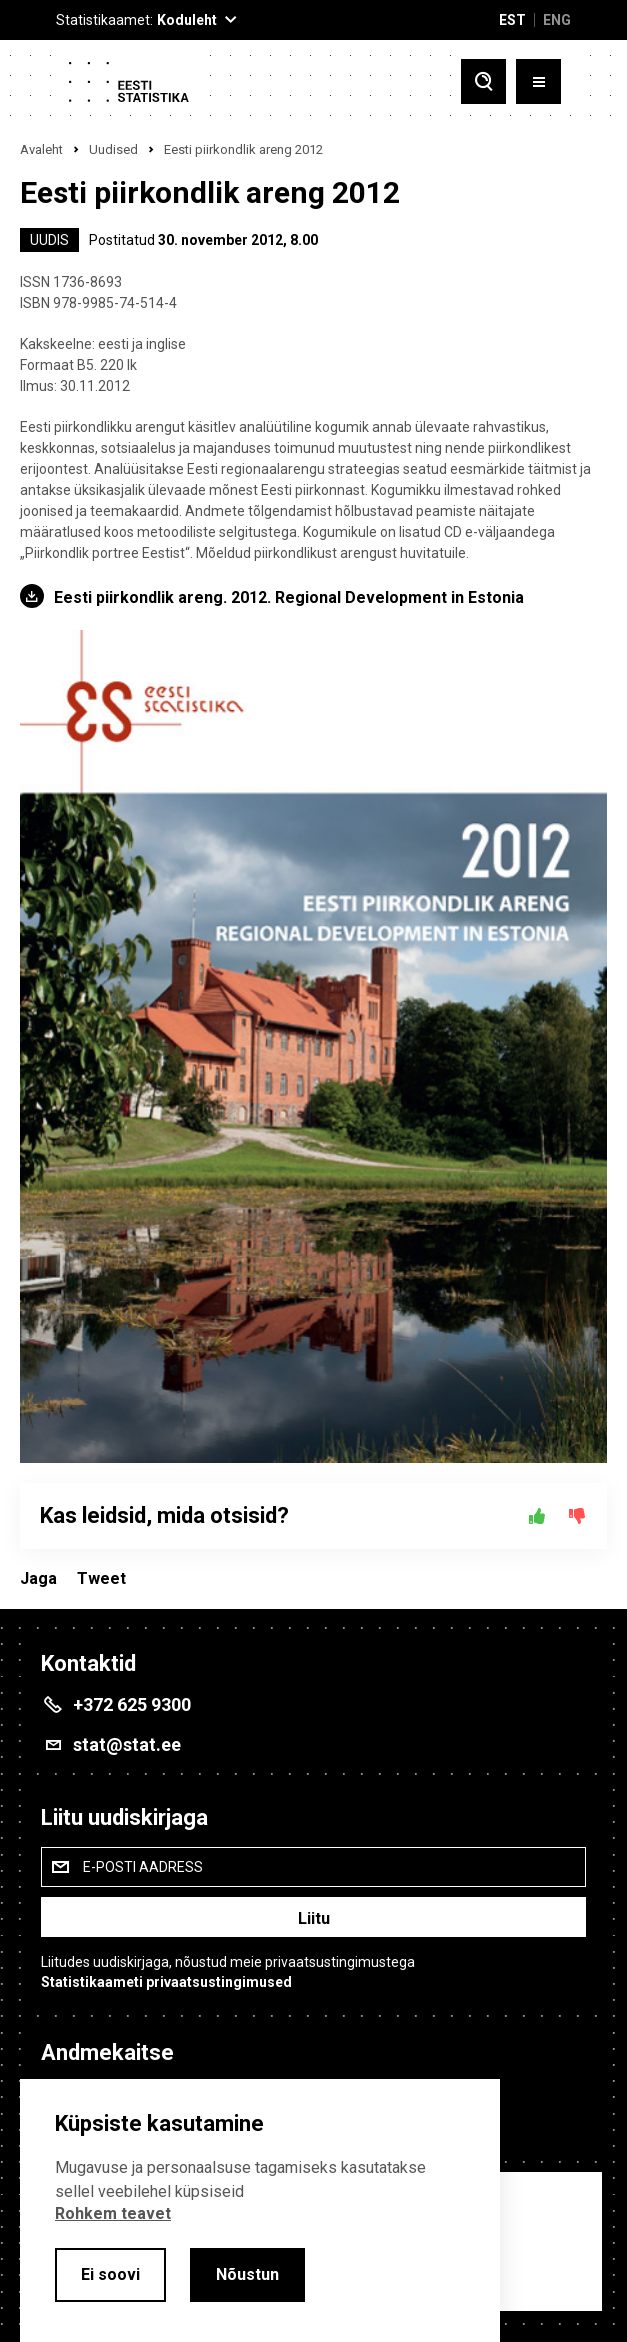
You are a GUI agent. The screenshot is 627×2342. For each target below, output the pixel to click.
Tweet (101, 1578)
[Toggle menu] (538, 81)
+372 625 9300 (132, 1704)
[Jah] (537, 1516)
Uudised (113, 149)
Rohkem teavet (113, 2213)
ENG (557, 20)
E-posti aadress (143, 1867)
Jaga (38, 1578)
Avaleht (41, 149)
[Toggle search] (483, 81)
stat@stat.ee (127, 1744)
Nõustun (247, 2274)
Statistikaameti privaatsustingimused (166, 1982)
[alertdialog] (260, 2210)
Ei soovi (110, 2274)
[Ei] (577, 1516)
